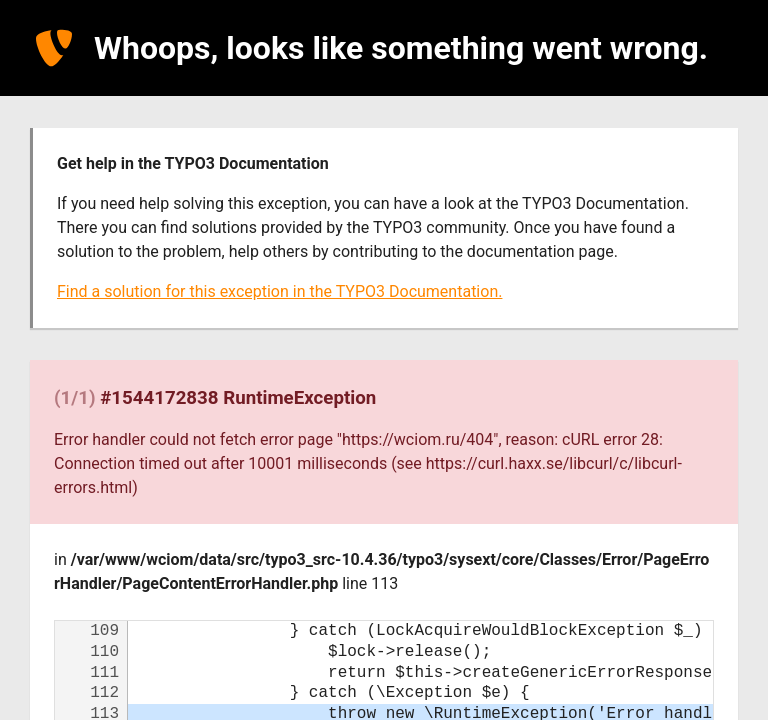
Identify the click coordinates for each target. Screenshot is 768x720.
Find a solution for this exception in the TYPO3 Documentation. (279, 291)
